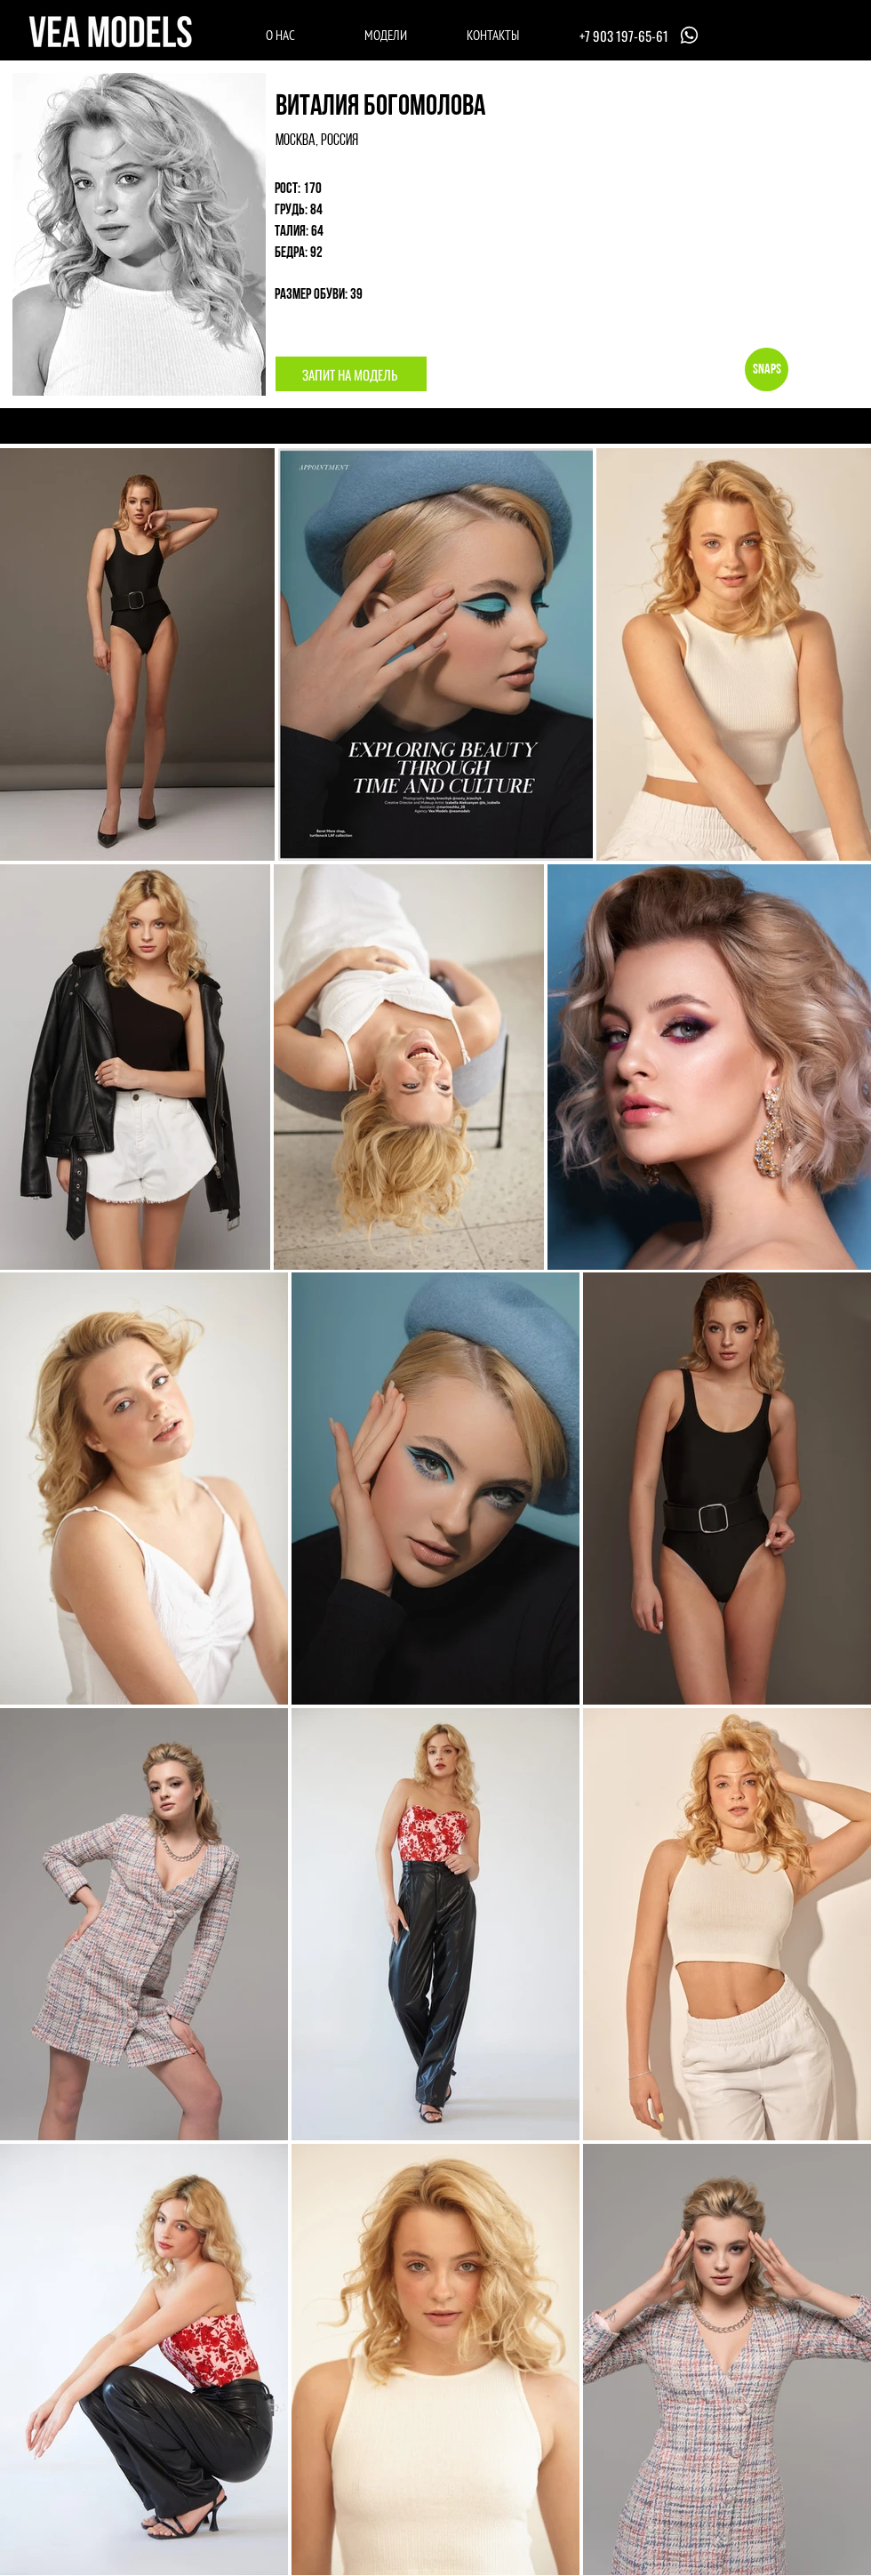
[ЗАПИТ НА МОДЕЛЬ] (351, 374)
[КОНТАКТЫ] (493, 34)
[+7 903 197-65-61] (640, 35)
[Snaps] (766, 369)
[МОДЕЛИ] (385, 34)
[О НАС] (280, 34)
